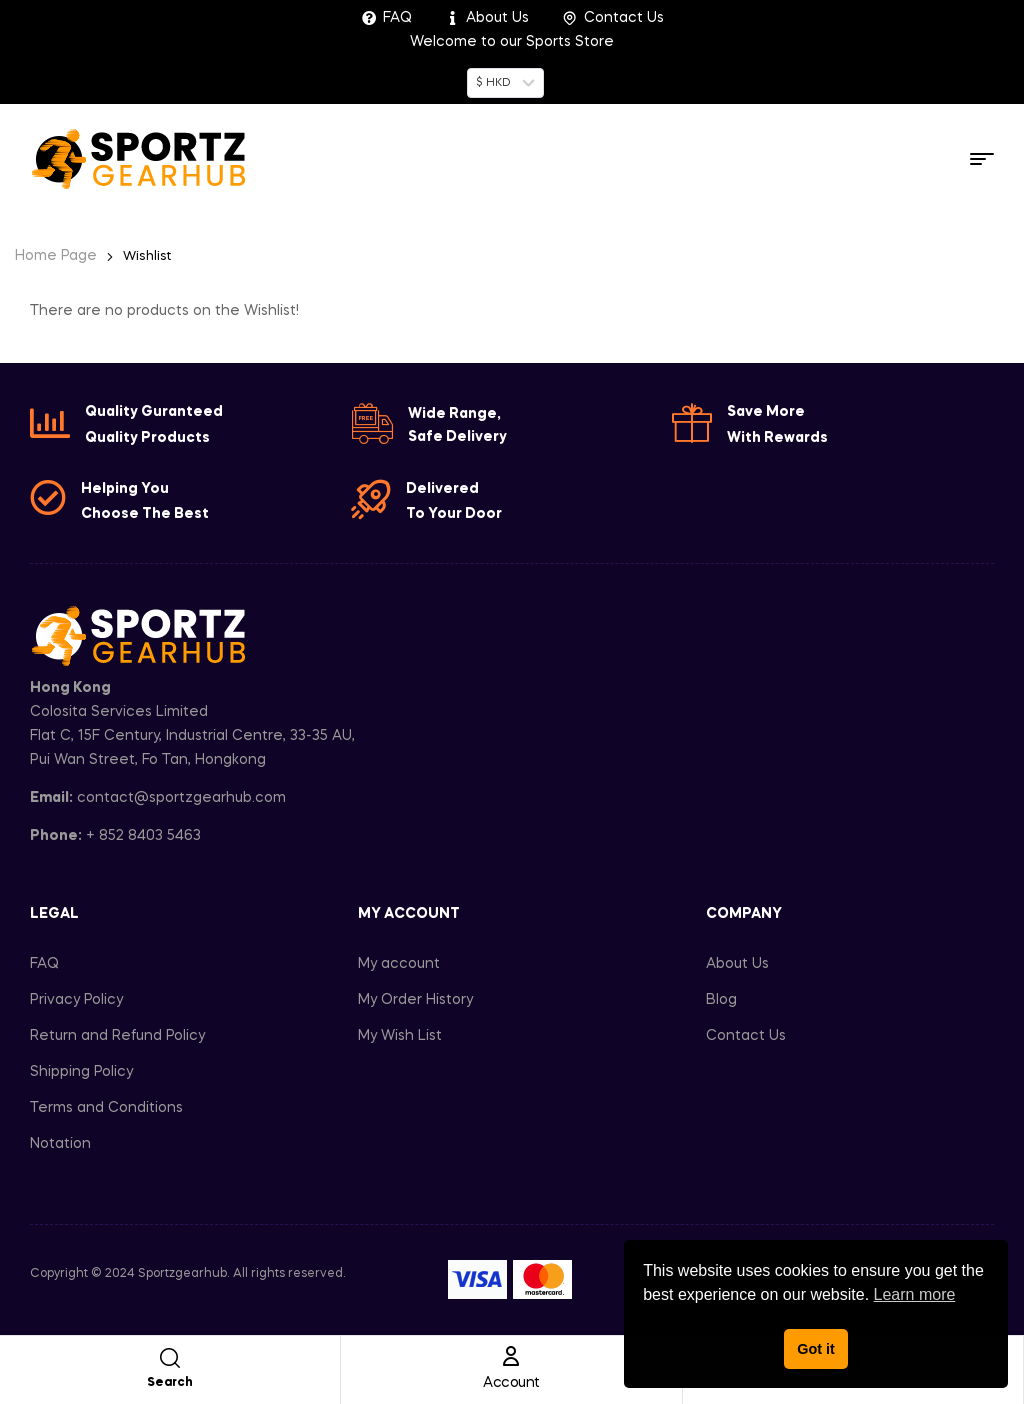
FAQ (44, 964)
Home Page (56, 256)
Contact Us (746, 1036)
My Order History (415, 1000)
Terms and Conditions (106, 1108)
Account (511, 1383)
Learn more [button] (915, 1294)
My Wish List (400, 1036)
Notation (60, 1144)
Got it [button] (816, 1349)
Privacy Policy (76, 1000)
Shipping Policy (81, 1072)
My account (399, 964)
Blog (721, 1000)
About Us (737, 964)
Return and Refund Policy (117, 1036)
